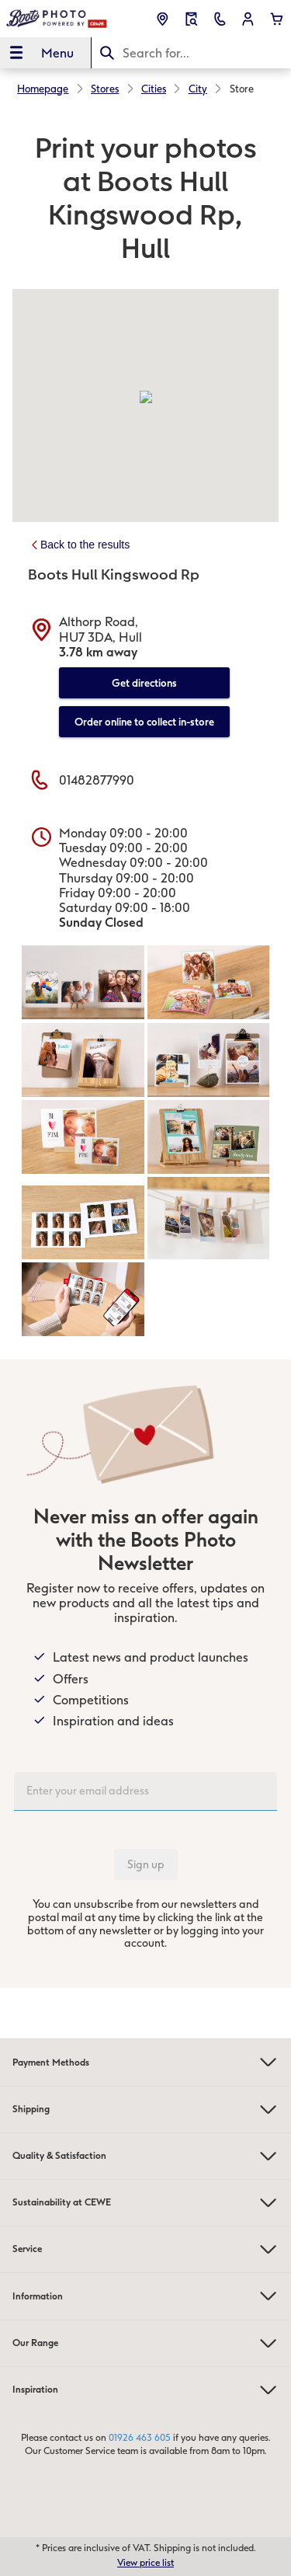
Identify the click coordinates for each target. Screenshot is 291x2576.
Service (145, 2249)
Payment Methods (145, 2062)
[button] (248, 19)
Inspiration (145, 2389)
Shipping (145, 2109)
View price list (145, 2562)
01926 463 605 (140, 2437)
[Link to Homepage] (57, 18)
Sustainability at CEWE (145, 2202)
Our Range (145, 2343)
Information (145, 2295)
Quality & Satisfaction (145, 2156)
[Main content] (145, 1049)
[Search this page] (192, 53)
